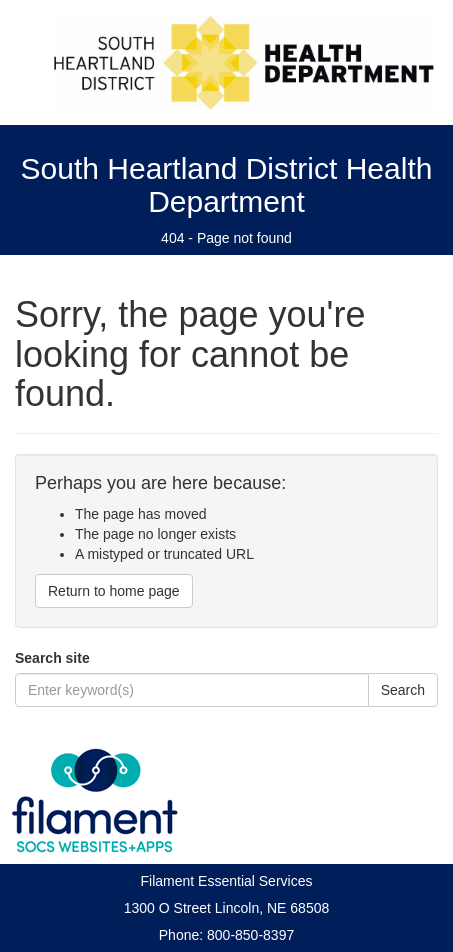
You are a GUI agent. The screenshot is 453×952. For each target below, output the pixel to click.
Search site (52, 658)
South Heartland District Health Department (227, 185)
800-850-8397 (250, 935)
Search (403, 690)
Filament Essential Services (227, 881)
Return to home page (114, 591)
